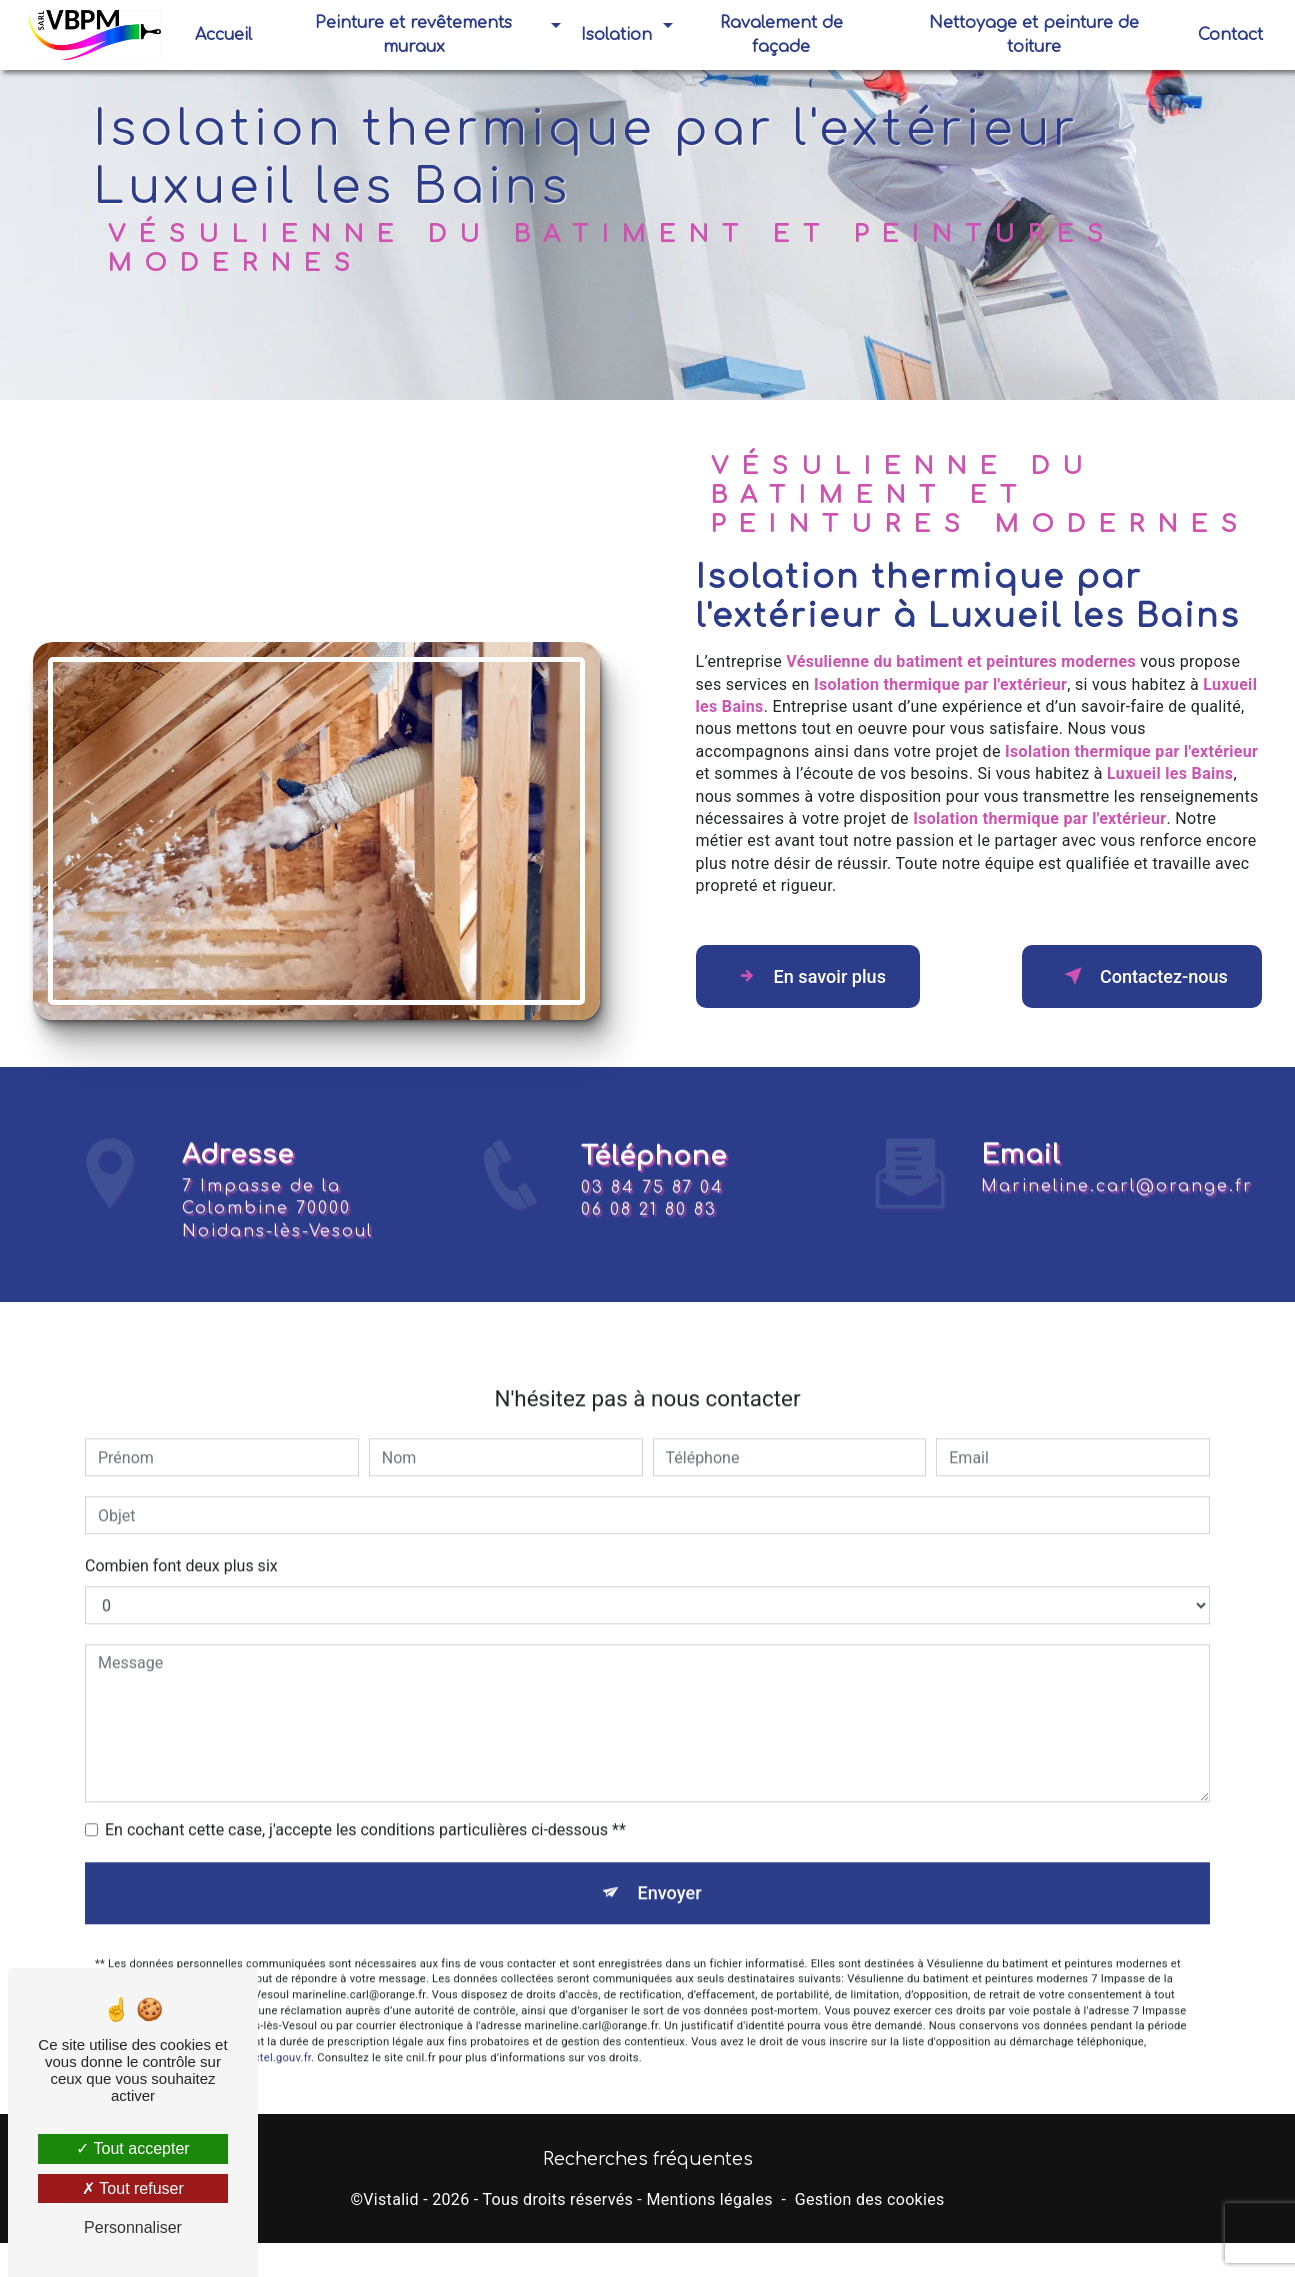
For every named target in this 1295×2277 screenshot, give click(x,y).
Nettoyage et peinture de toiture (1033, 35)
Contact (1228, 35)
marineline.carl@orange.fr (1117, 1161)
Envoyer (670, 1869)
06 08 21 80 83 (649, 1235)
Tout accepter (132, 2148)
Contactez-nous (1131, 976)
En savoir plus (818, 976)
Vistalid (391, 2204)
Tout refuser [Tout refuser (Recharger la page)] (133, 2188)
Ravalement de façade (781, 35)
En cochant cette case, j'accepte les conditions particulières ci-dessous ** (365, 1804)
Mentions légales (709, 2204)
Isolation (616, 35)
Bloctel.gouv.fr (274, 2037)
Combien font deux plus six (181, 1540)
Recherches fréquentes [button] (648, 2165)
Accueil (225, 35)
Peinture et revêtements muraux (415, 35)
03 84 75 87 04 (652, 1213)
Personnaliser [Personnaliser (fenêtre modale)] (133, 2227)
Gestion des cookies (870, 2204)
